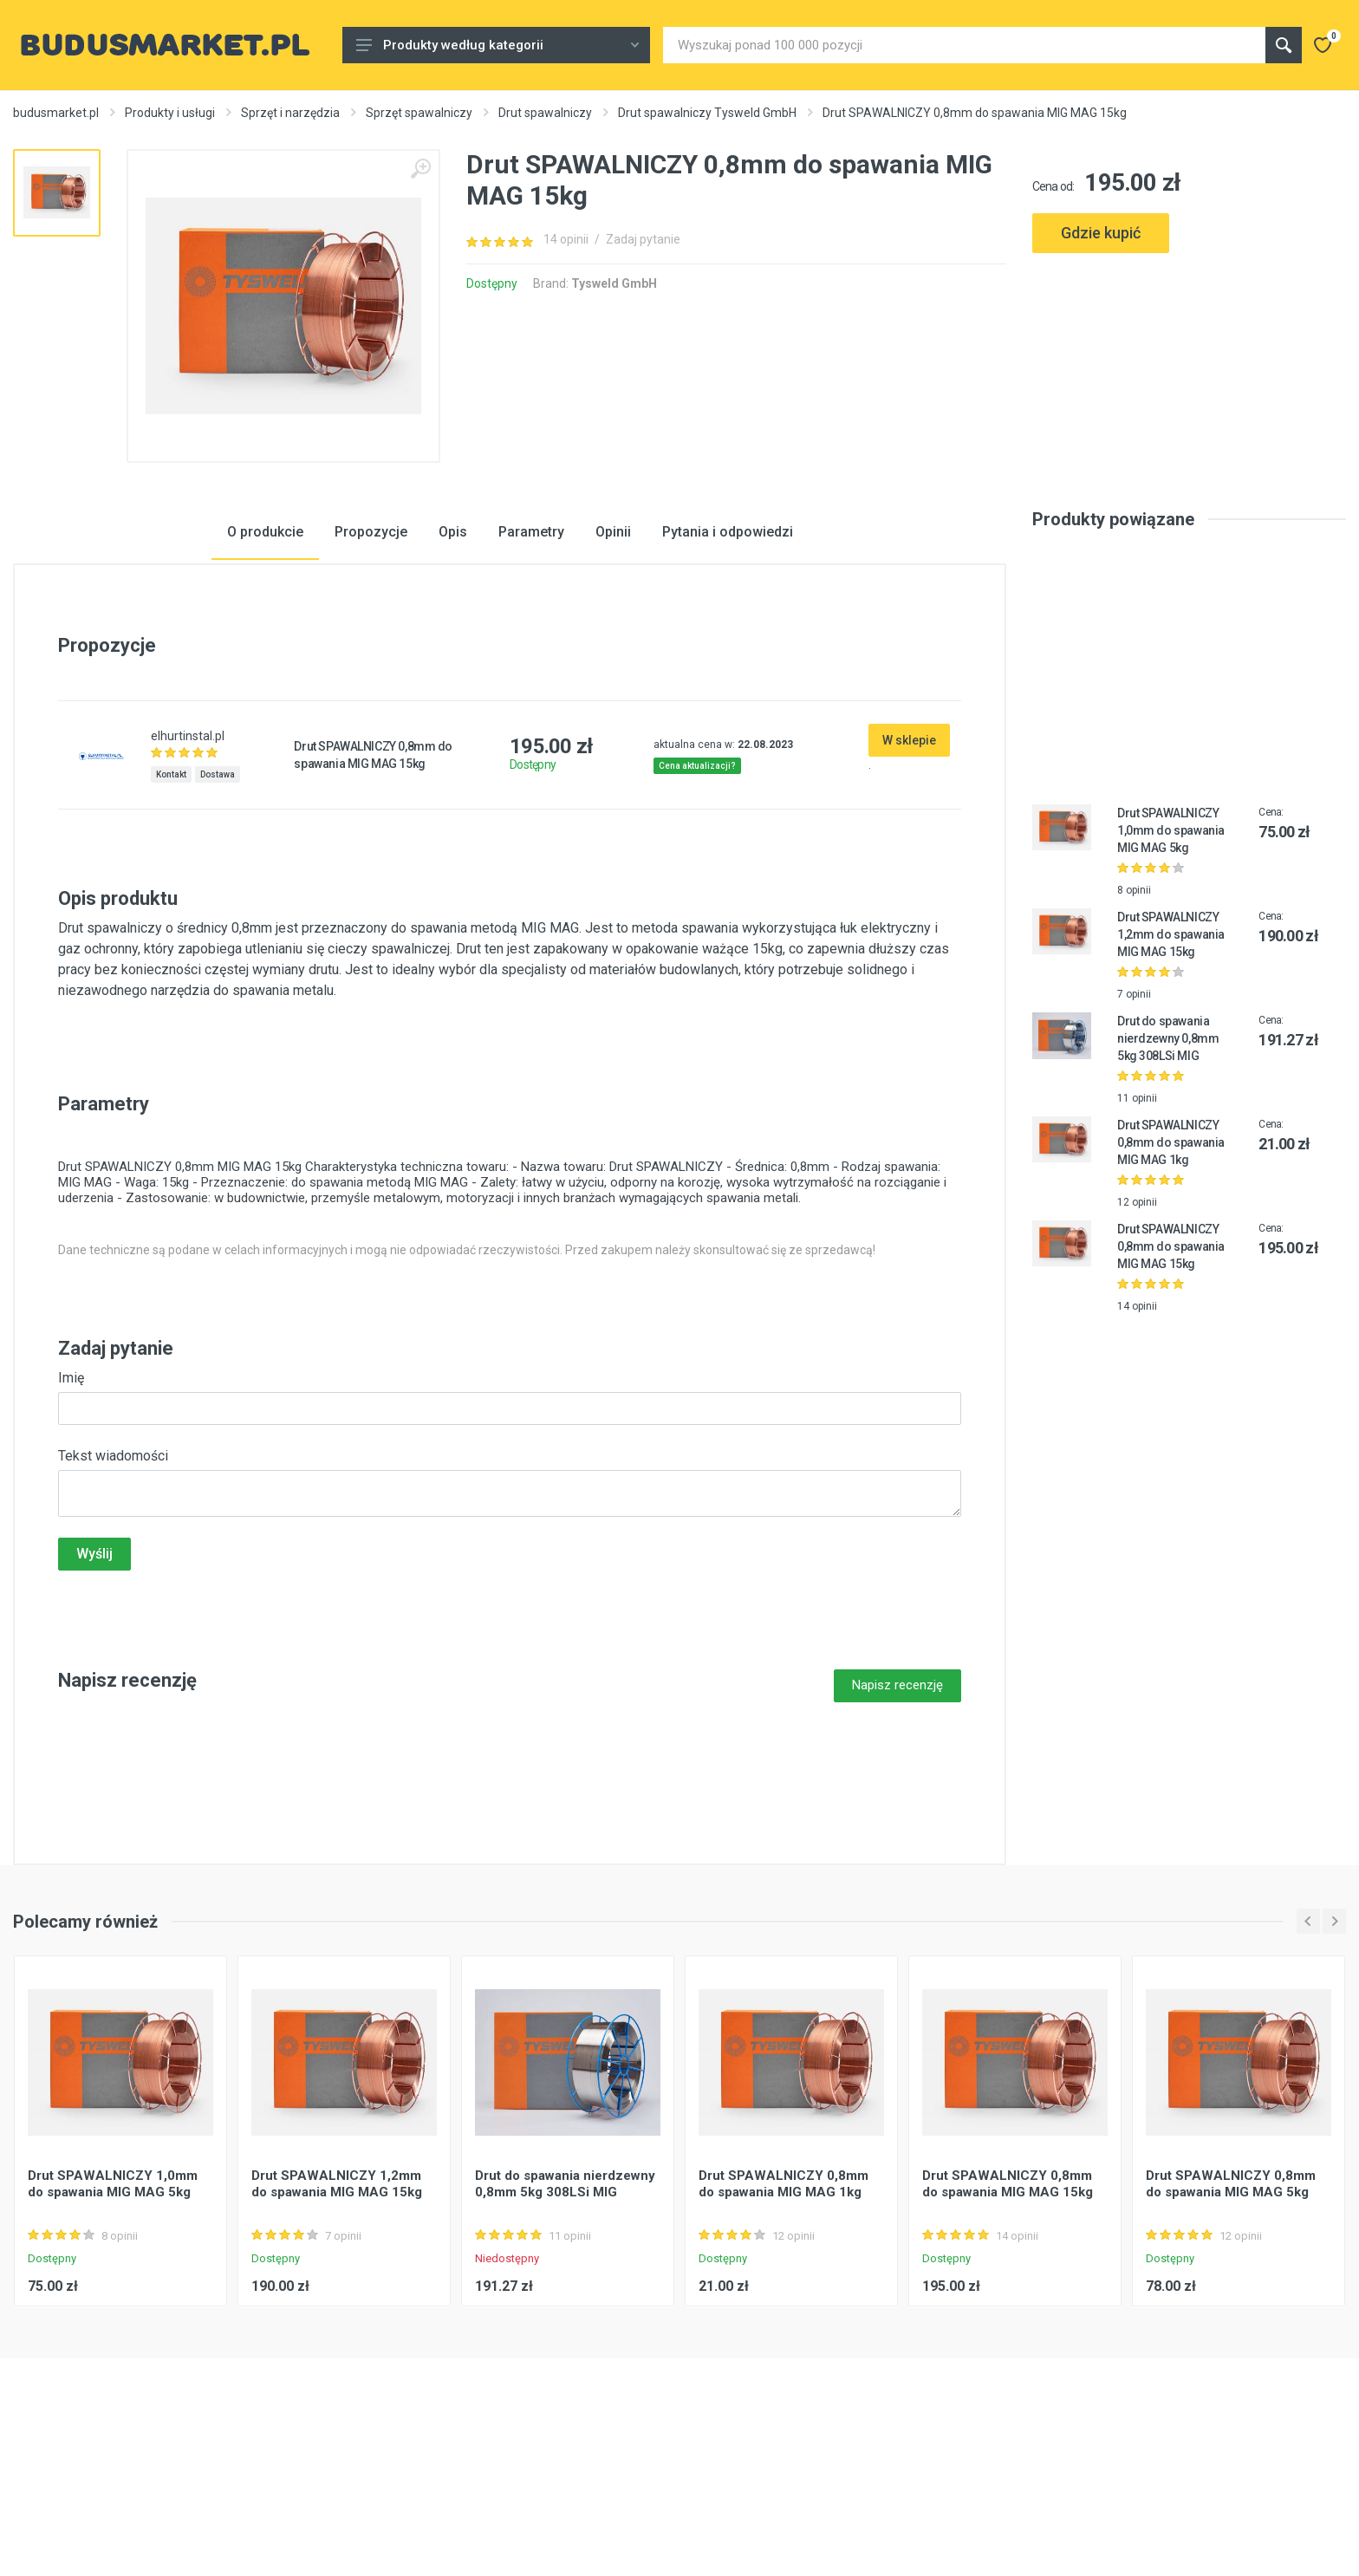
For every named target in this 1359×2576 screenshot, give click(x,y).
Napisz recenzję (897, 1797)
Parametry (531, 644)
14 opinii (565, 239)
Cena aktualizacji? (697, 878)
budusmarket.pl (56, 113)
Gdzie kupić (1101, 233)
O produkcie (265, 644)
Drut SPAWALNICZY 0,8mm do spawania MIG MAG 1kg (1171, 1255)
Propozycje (371, 644)
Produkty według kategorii (497, 45)
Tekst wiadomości (113, 1568)
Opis (453, 644)
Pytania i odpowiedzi (727, 644)
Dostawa (217, 887)
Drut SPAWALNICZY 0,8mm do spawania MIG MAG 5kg (1231, 2296)
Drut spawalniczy (545, 113)
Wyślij (94, 1666)
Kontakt (171, 887)
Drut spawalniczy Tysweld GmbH (707, 113)
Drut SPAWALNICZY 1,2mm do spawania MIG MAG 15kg (1171, 1047)
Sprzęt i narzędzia (290, 113)
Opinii (613, 644)
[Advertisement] (1189, 331)
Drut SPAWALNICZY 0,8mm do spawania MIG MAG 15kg (1171, 1359)
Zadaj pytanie (643, 239)
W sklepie (909, 853)
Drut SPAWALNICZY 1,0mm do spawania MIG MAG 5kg (1171, 943)
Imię (71, 1490)
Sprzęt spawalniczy (419, 113)
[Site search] (964, 45)
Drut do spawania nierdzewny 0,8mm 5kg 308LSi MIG (1168, 1151)
